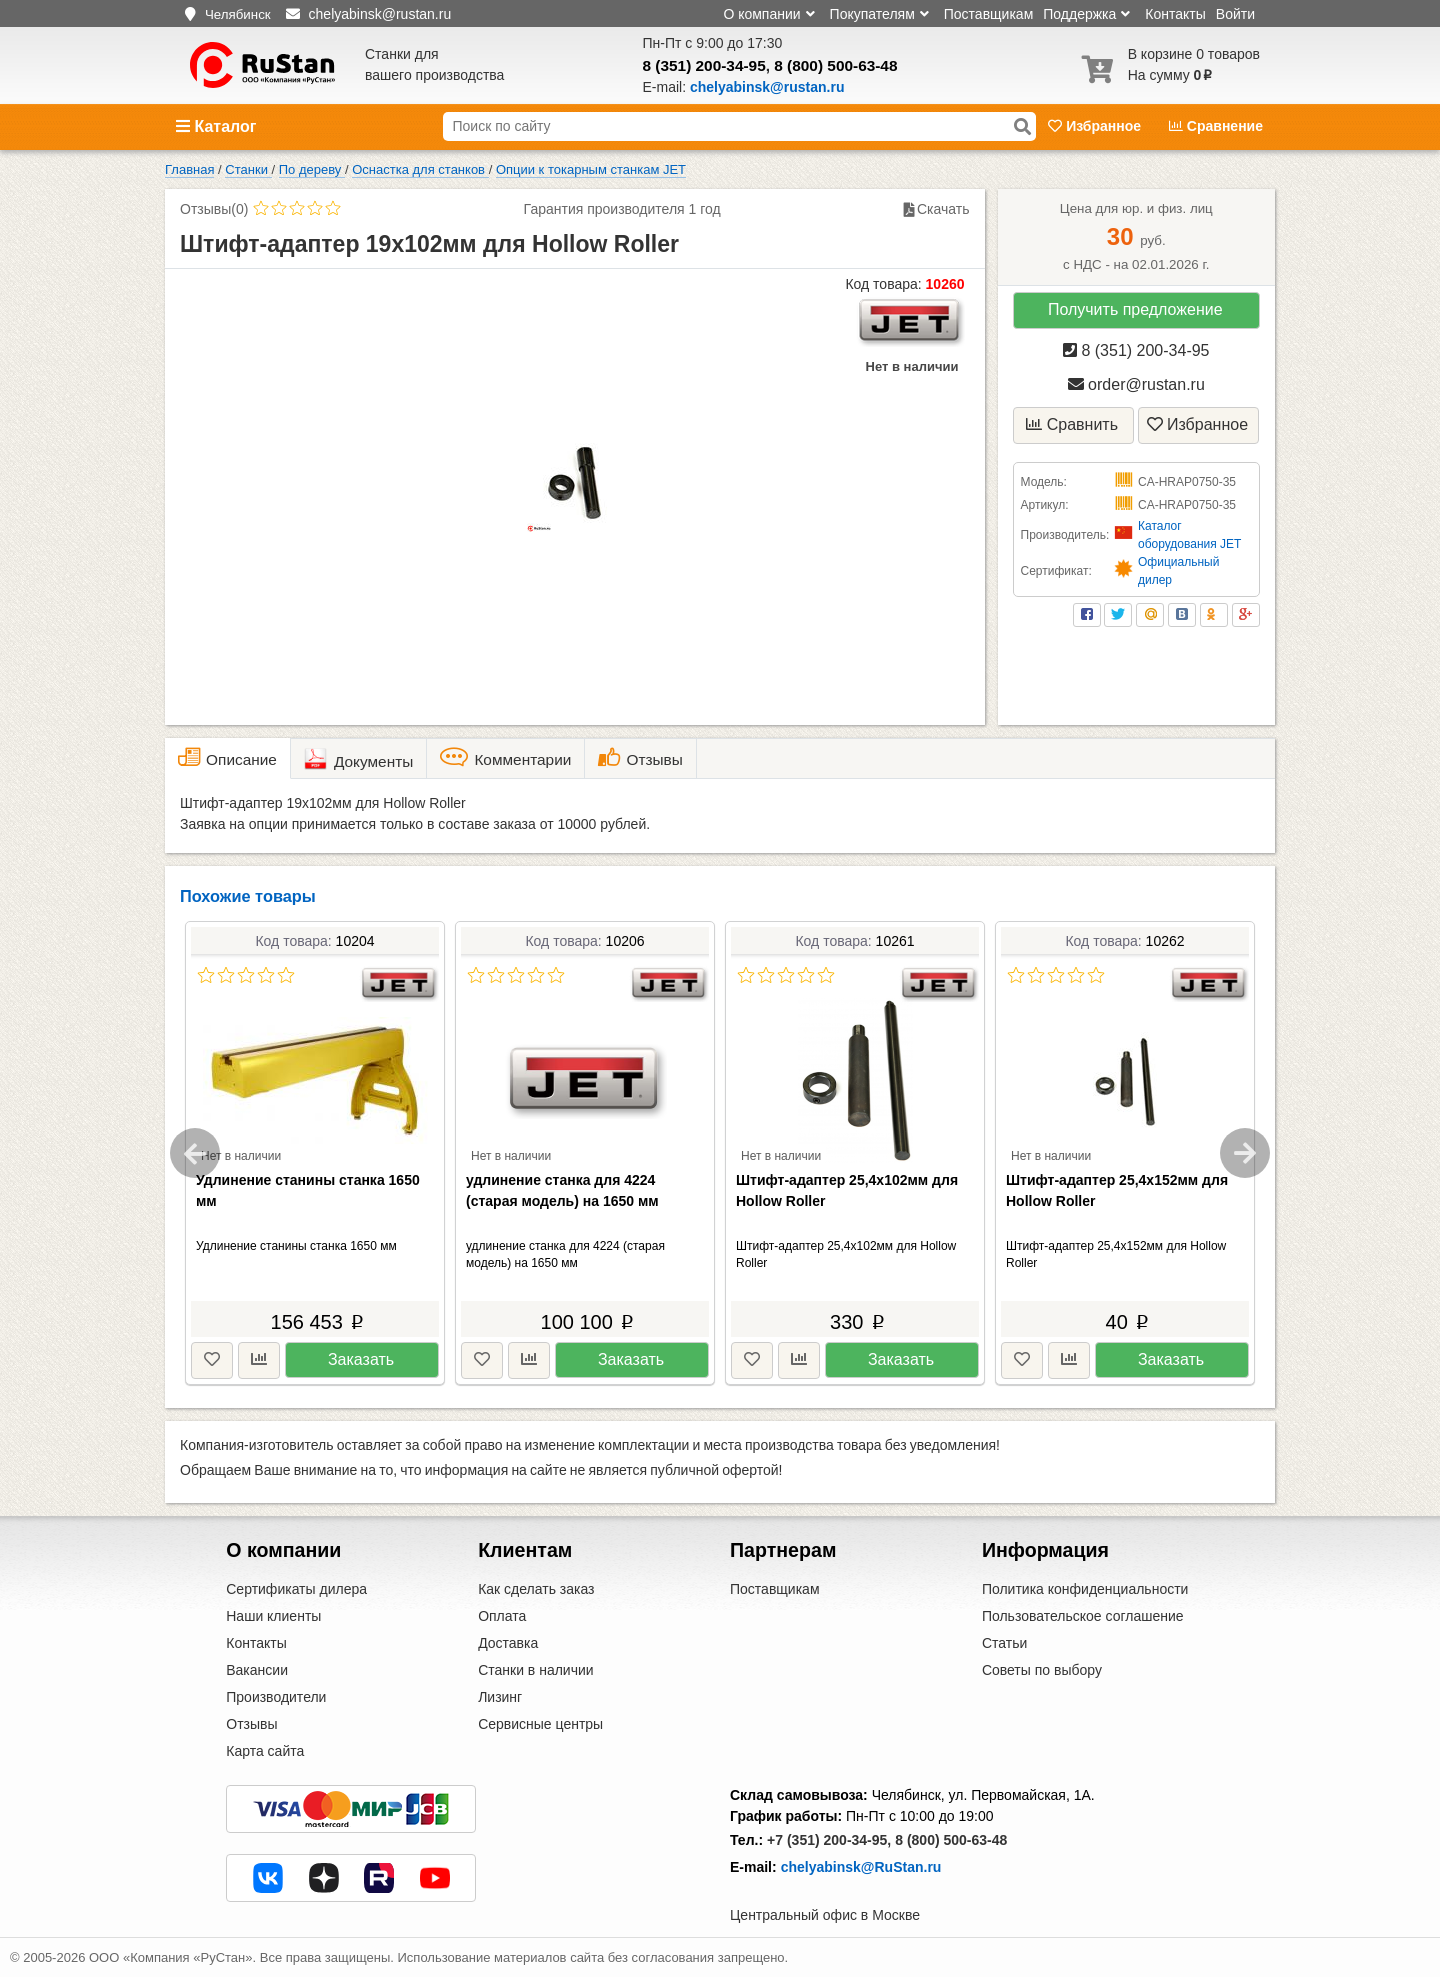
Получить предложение (1135, 309)
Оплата (502, 1616)
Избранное (1096, 126)
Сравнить (1072, 424)
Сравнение (1216, 126)
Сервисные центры (540, 1724)
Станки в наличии (536, 1670)
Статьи (1004, 1643)
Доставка (508, 1643)
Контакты (1175, 14)
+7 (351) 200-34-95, (829, 1840)
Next (1245, 1153)
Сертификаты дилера (296, 1589)
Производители (276, 1697)
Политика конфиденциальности (1085, 1589)
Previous (195, 1153)
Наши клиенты (273, 1616)
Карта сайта (265, 1751)
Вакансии (257, 1670)
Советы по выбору (1042, 1670)
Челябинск (238, 14)
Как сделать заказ (536, 1589)
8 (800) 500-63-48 (835, 65)
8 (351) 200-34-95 (704, 65)
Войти (1235, 14)
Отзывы (251, 1724)
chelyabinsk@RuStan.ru (861, 1867)
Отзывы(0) (214, 209)
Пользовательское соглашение (1083, 1616)
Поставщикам (989, 14)
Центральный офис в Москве (825, 1915)
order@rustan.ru (1136, 384)
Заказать (361, 1359)
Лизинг (500, 1697)
